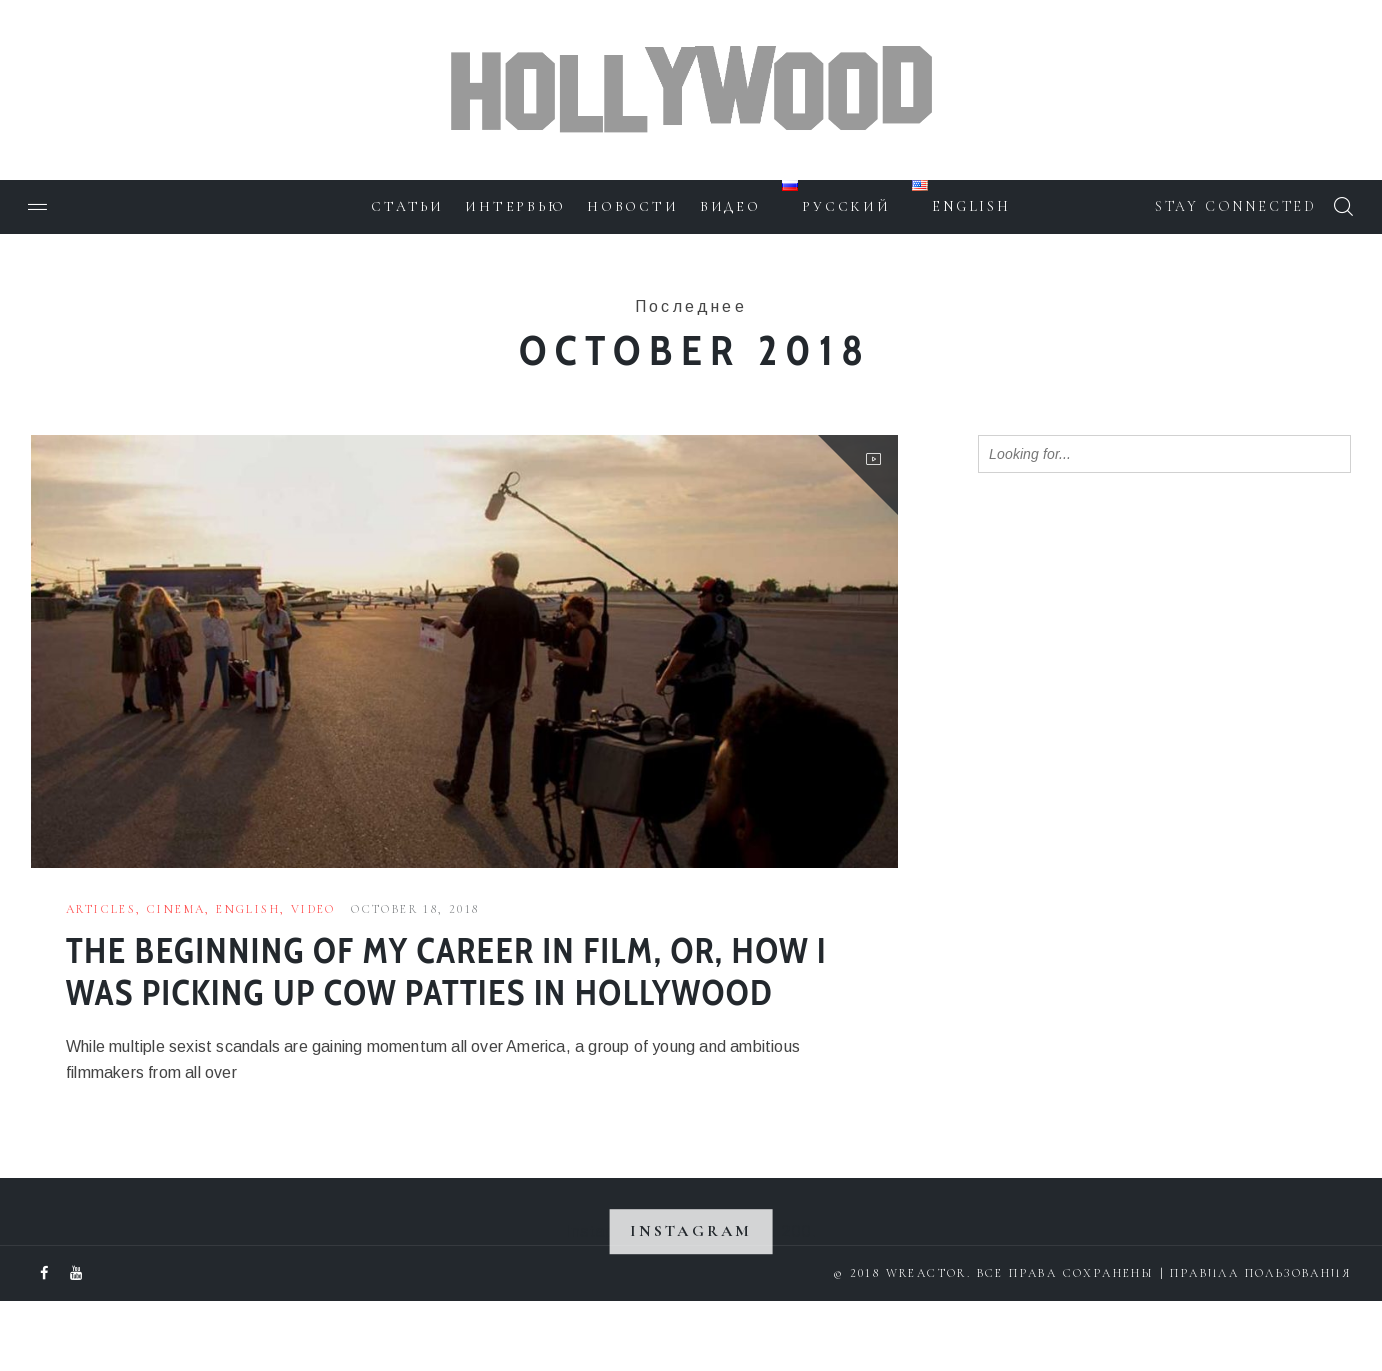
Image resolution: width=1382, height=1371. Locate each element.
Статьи (405, 206)
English (248, 909)
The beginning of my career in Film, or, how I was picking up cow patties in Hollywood (442, 1001)
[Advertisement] (1128, 813)
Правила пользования (1260, 1343)
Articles (101, 909)
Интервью (514, 206)
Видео (730, 206)
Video (313, 909)
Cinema (176, 909)
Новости (632, 206)
